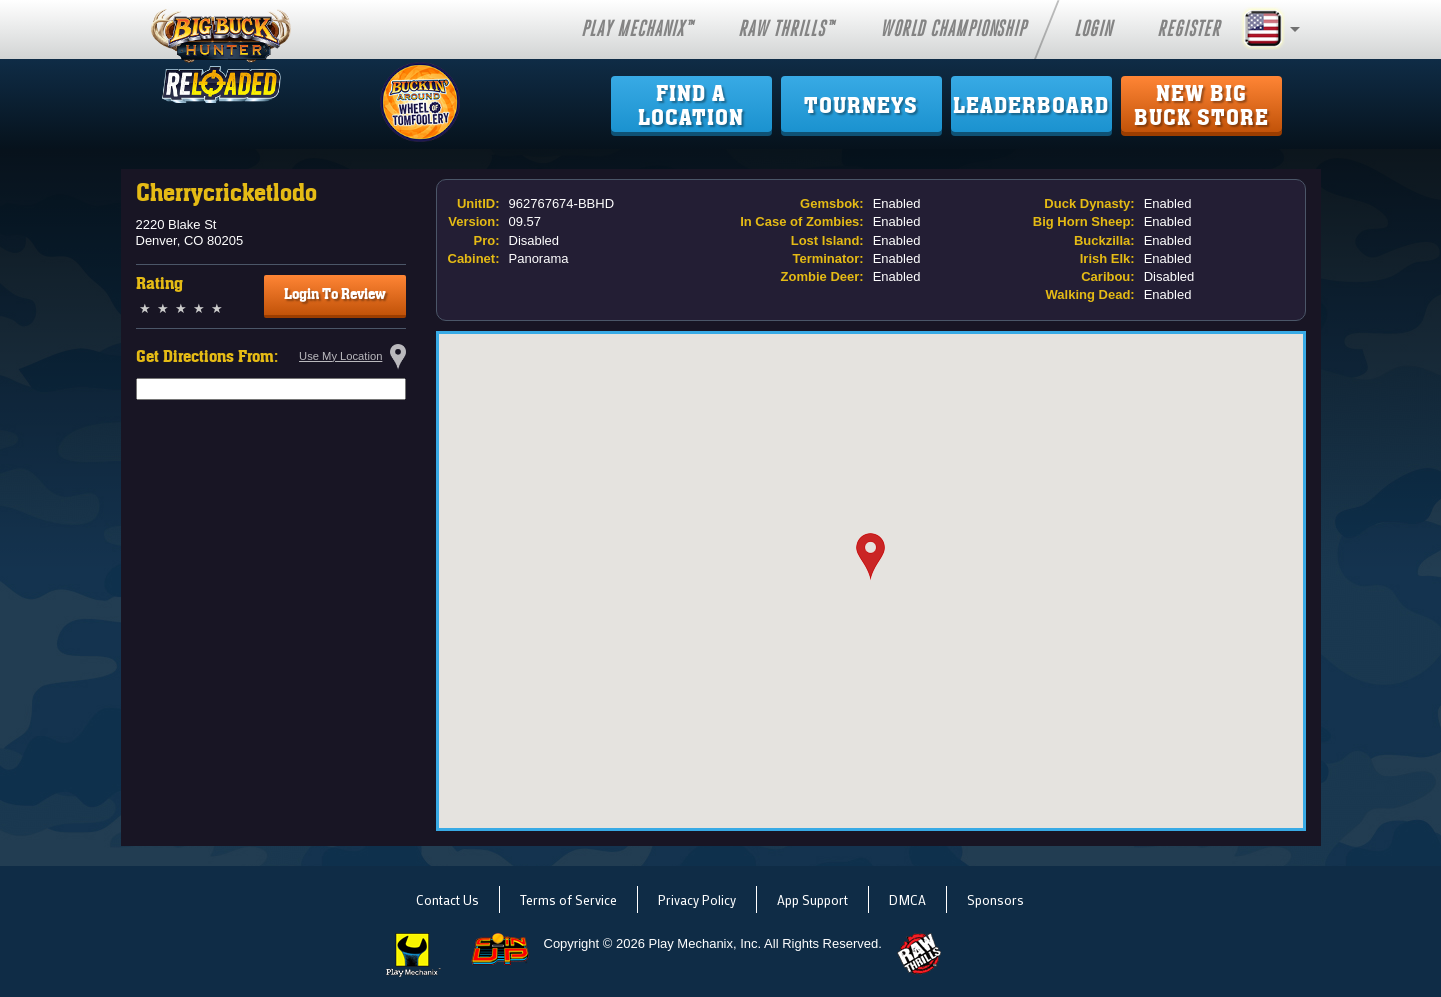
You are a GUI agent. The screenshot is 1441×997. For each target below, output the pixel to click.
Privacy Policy (697, 899)
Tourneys (861, 106)
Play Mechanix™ (637, 29)
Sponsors (995, 899)
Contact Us (447, 899)
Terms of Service (568, 899)
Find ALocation (691, 106)
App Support (812, 899)
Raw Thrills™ (786, 29)
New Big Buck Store (1201, 106)
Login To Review (335, 294)
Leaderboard (1031, 106)
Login (1093, 29)
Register (1188, 29)
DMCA (907, 899)
